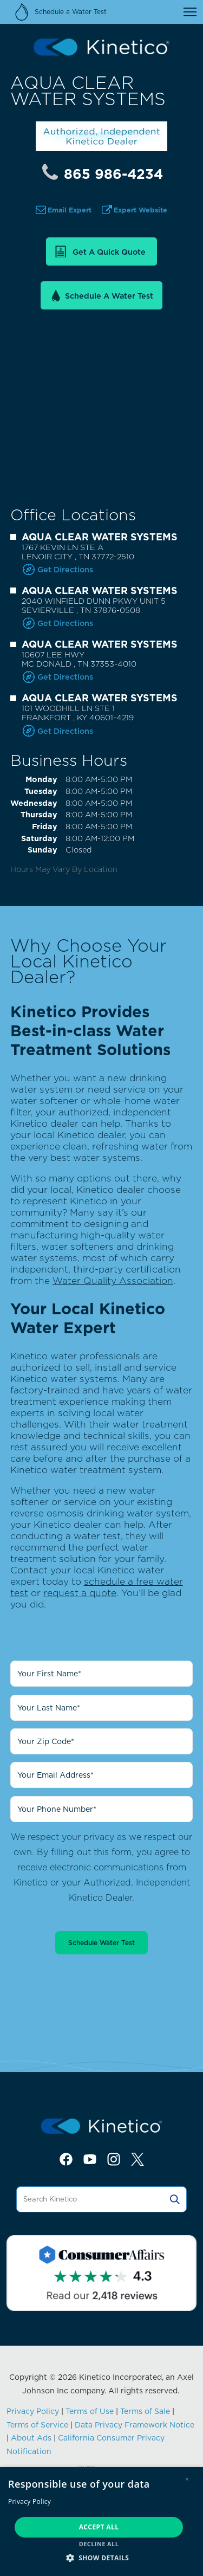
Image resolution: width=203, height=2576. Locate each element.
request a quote (79, 1592)
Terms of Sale (145, 2411)
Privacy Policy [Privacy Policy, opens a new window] (29, 2501)
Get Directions (65, 569)
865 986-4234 (113, 174)
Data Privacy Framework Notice (134, 2424)
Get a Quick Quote (109, 251)
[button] (101, 2557)
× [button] (187, 2479)
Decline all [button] (99, 2544)
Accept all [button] (99, 2527)
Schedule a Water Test (109, 295)
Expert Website (140, 210)
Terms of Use (90, 2411)
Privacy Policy (32, 2411)
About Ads (31, 2437)
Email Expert (69, 210)
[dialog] (101, 2521)
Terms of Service (37, 2424)
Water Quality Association (113, 1280)
